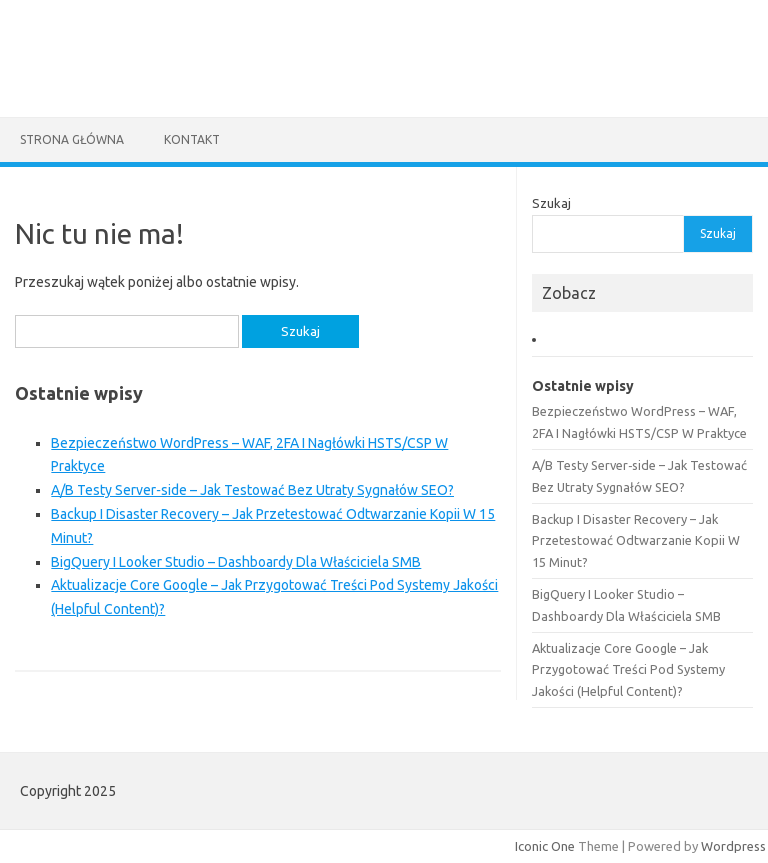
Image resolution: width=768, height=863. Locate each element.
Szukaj (551, 203)
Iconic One (545, 846)
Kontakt (192, 139)
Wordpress (733, 846)
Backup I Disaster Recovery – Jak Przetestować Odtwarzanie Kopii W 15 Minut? (636, 540)
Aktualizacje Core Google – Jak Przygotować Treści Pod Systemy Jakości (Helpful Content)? (628, 669)
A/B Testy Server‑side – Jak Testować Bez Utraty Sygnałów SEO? (252, 490)
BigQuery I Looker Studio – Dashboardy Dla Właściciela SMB (236, 562)
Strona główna (72, 139)
